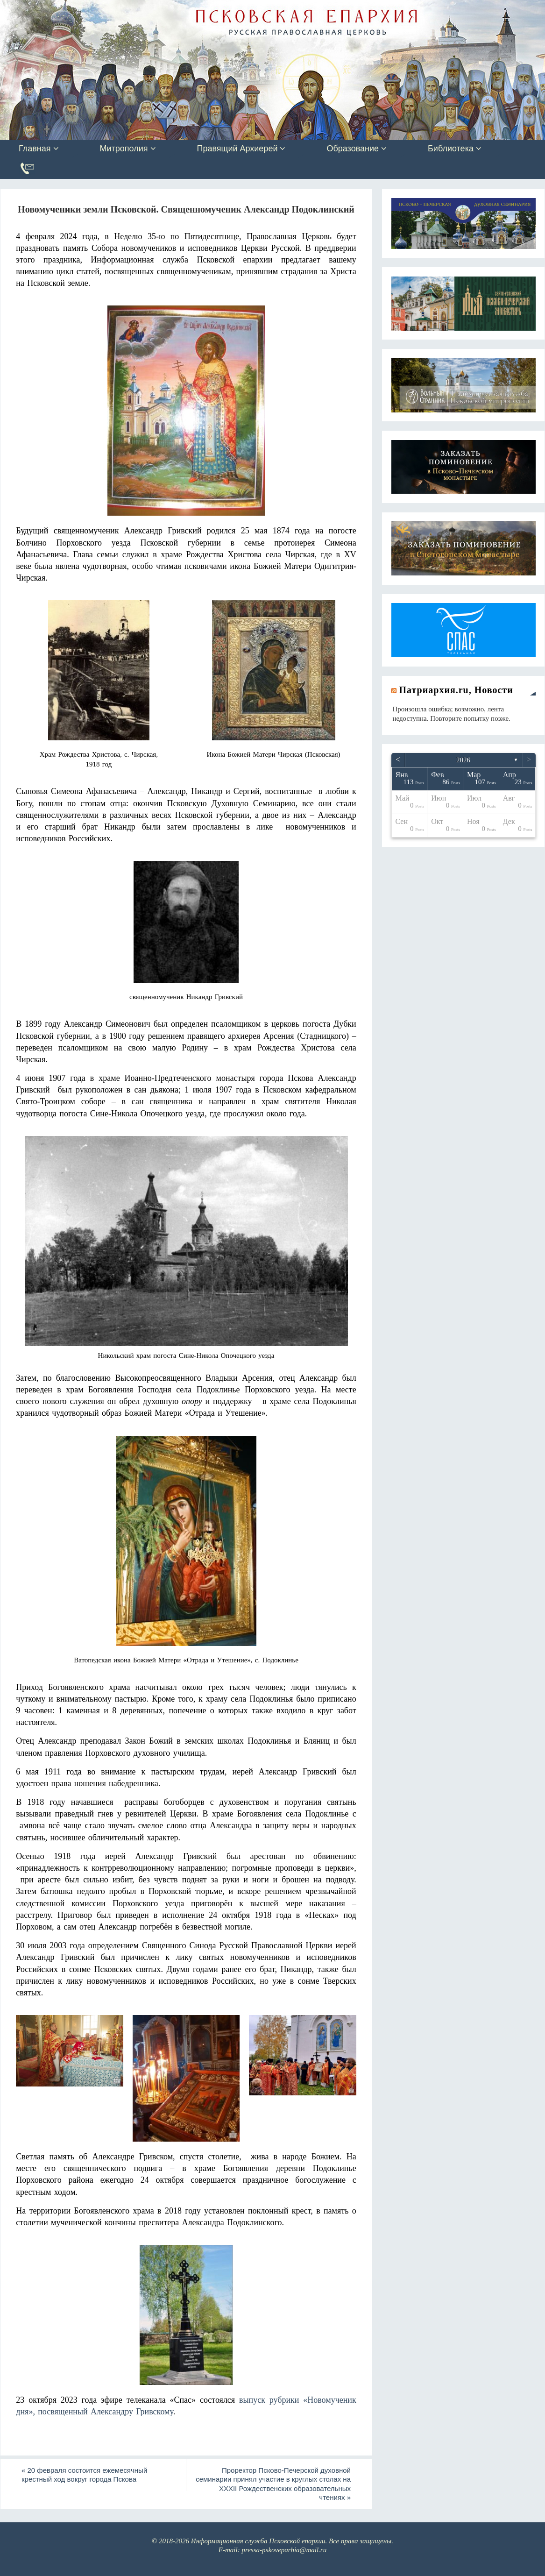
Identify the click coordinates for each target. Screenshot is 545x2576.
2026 (463, 760)
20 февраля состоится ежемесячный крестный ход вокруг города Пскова (84, 2475)
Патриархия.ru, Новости (456, 690)
